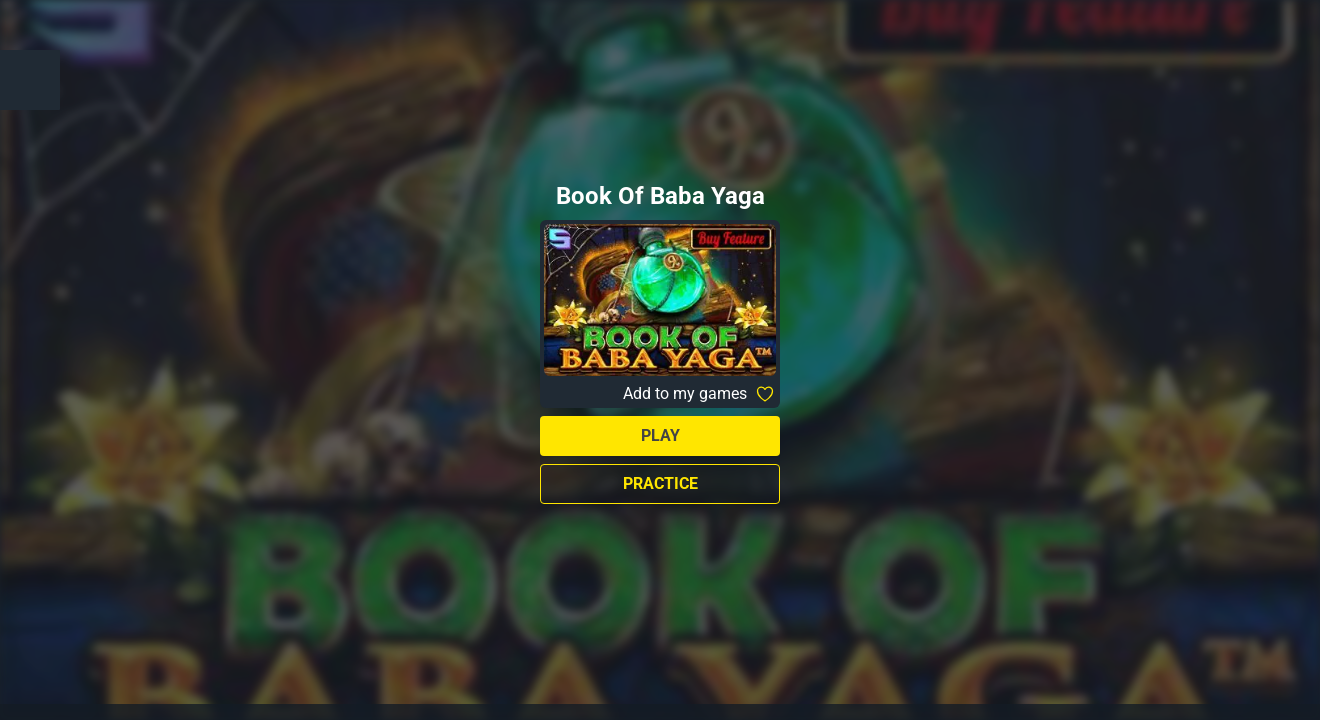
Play (660, 435)
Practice (660, 483)
